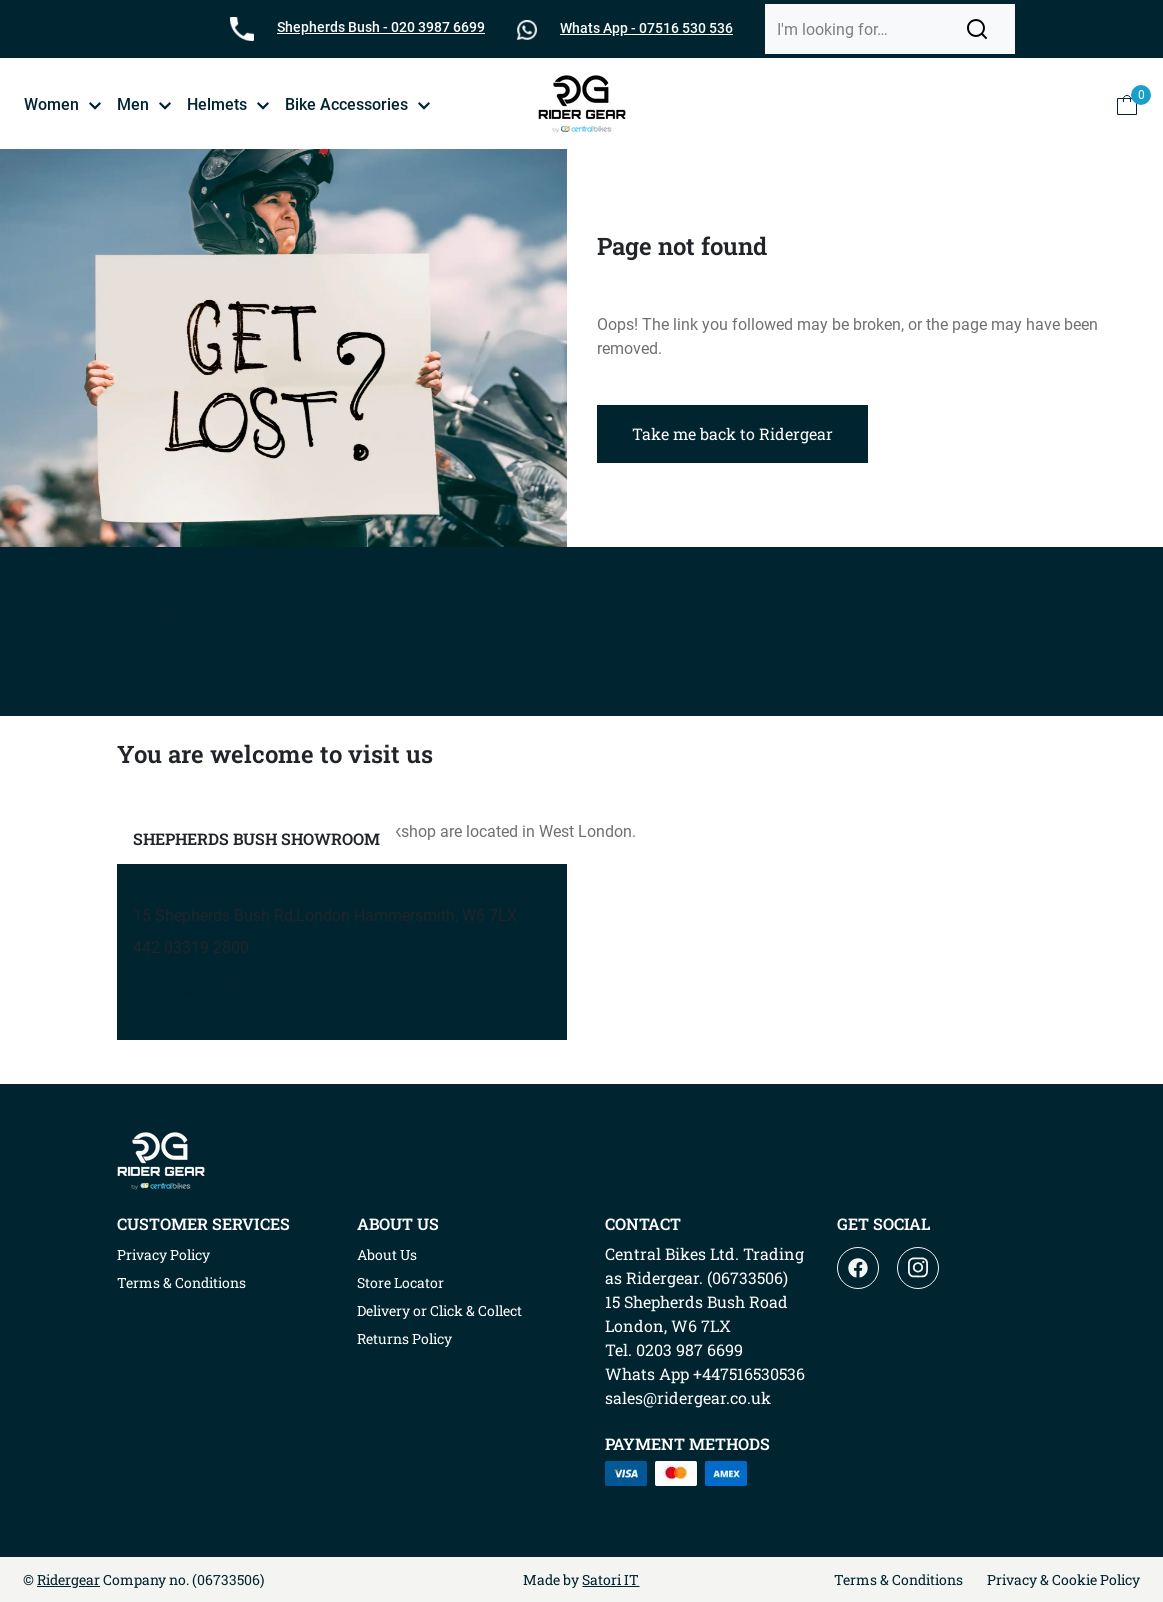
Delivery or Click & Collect (439, 1310)
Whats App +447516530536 (705, 1373)
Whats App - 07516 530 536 (646, 28)
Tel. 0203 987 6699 (674, 1349)
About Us (387, 1254)
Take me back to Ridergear (732, 433)
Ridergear (68, 1579)
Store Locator (400, 1282)
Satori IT (610, 1579)
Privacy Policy (163, 1254)
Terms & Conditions (181, 1282)
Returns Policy (404, 1338)
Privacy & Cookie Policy (1063, 1579)
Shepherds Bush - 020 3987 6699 (381, 27)
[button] (977, 29)
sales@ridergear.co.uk (688, 1397)
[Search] (865, 29)
